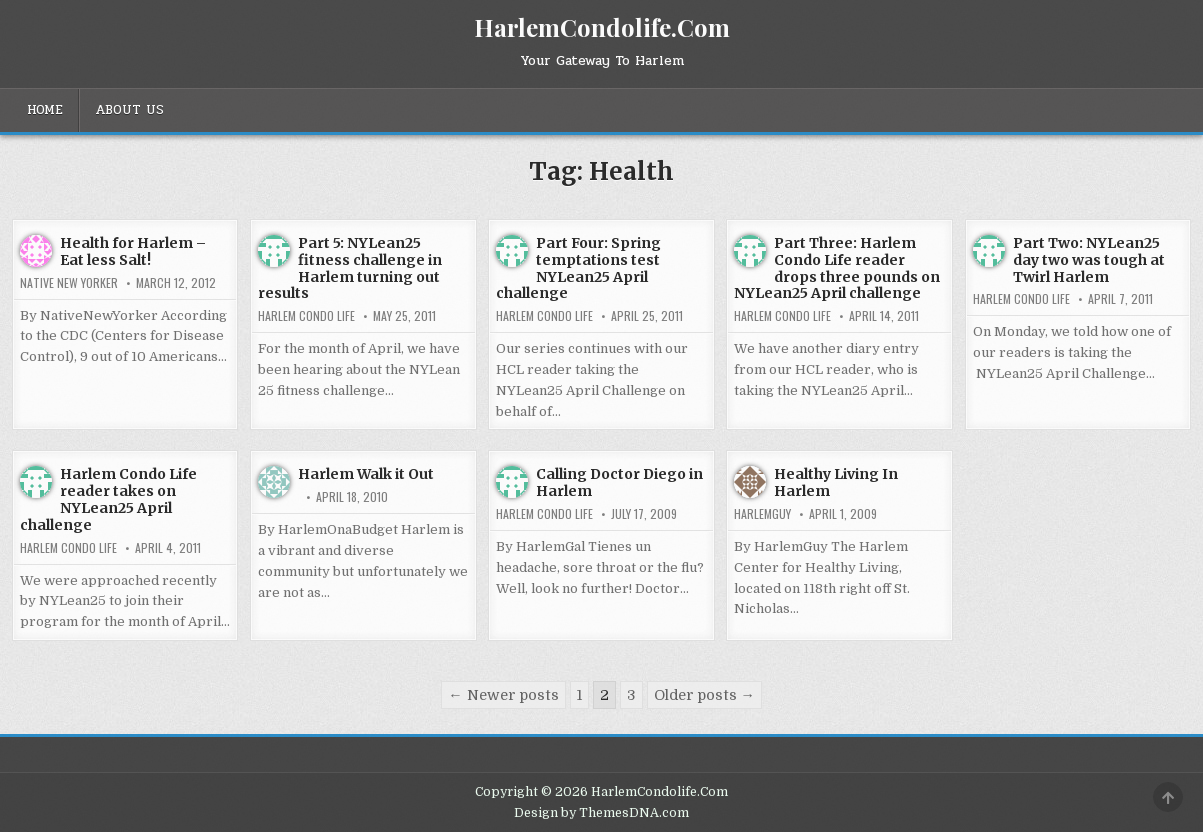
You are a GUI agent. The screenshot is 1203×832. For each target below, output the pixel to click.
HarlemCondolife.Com (602, 27)
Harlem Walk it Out (366, 474)
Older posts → (704, 695)
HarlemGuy (762, 514)
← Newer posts (503, 695)
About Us (129, 110)
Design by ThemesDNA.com (601, 813)
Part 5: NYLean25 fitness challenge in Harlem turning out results (350, 268)
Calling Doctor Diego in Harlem (619, 482)
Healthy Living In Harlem (836, 482)
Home (45, 110)
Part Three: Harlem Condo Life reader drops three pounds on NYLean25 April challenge (837, 268)
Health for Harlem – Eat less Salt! (133, 251)
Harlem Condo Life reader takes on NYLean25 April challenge (108, 499)
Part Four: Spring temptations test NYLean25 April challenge (578, 268)
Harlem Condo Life (306, 316)
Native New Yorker (69, 283)
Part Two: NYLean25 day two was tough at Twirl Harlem (1089, 260)
